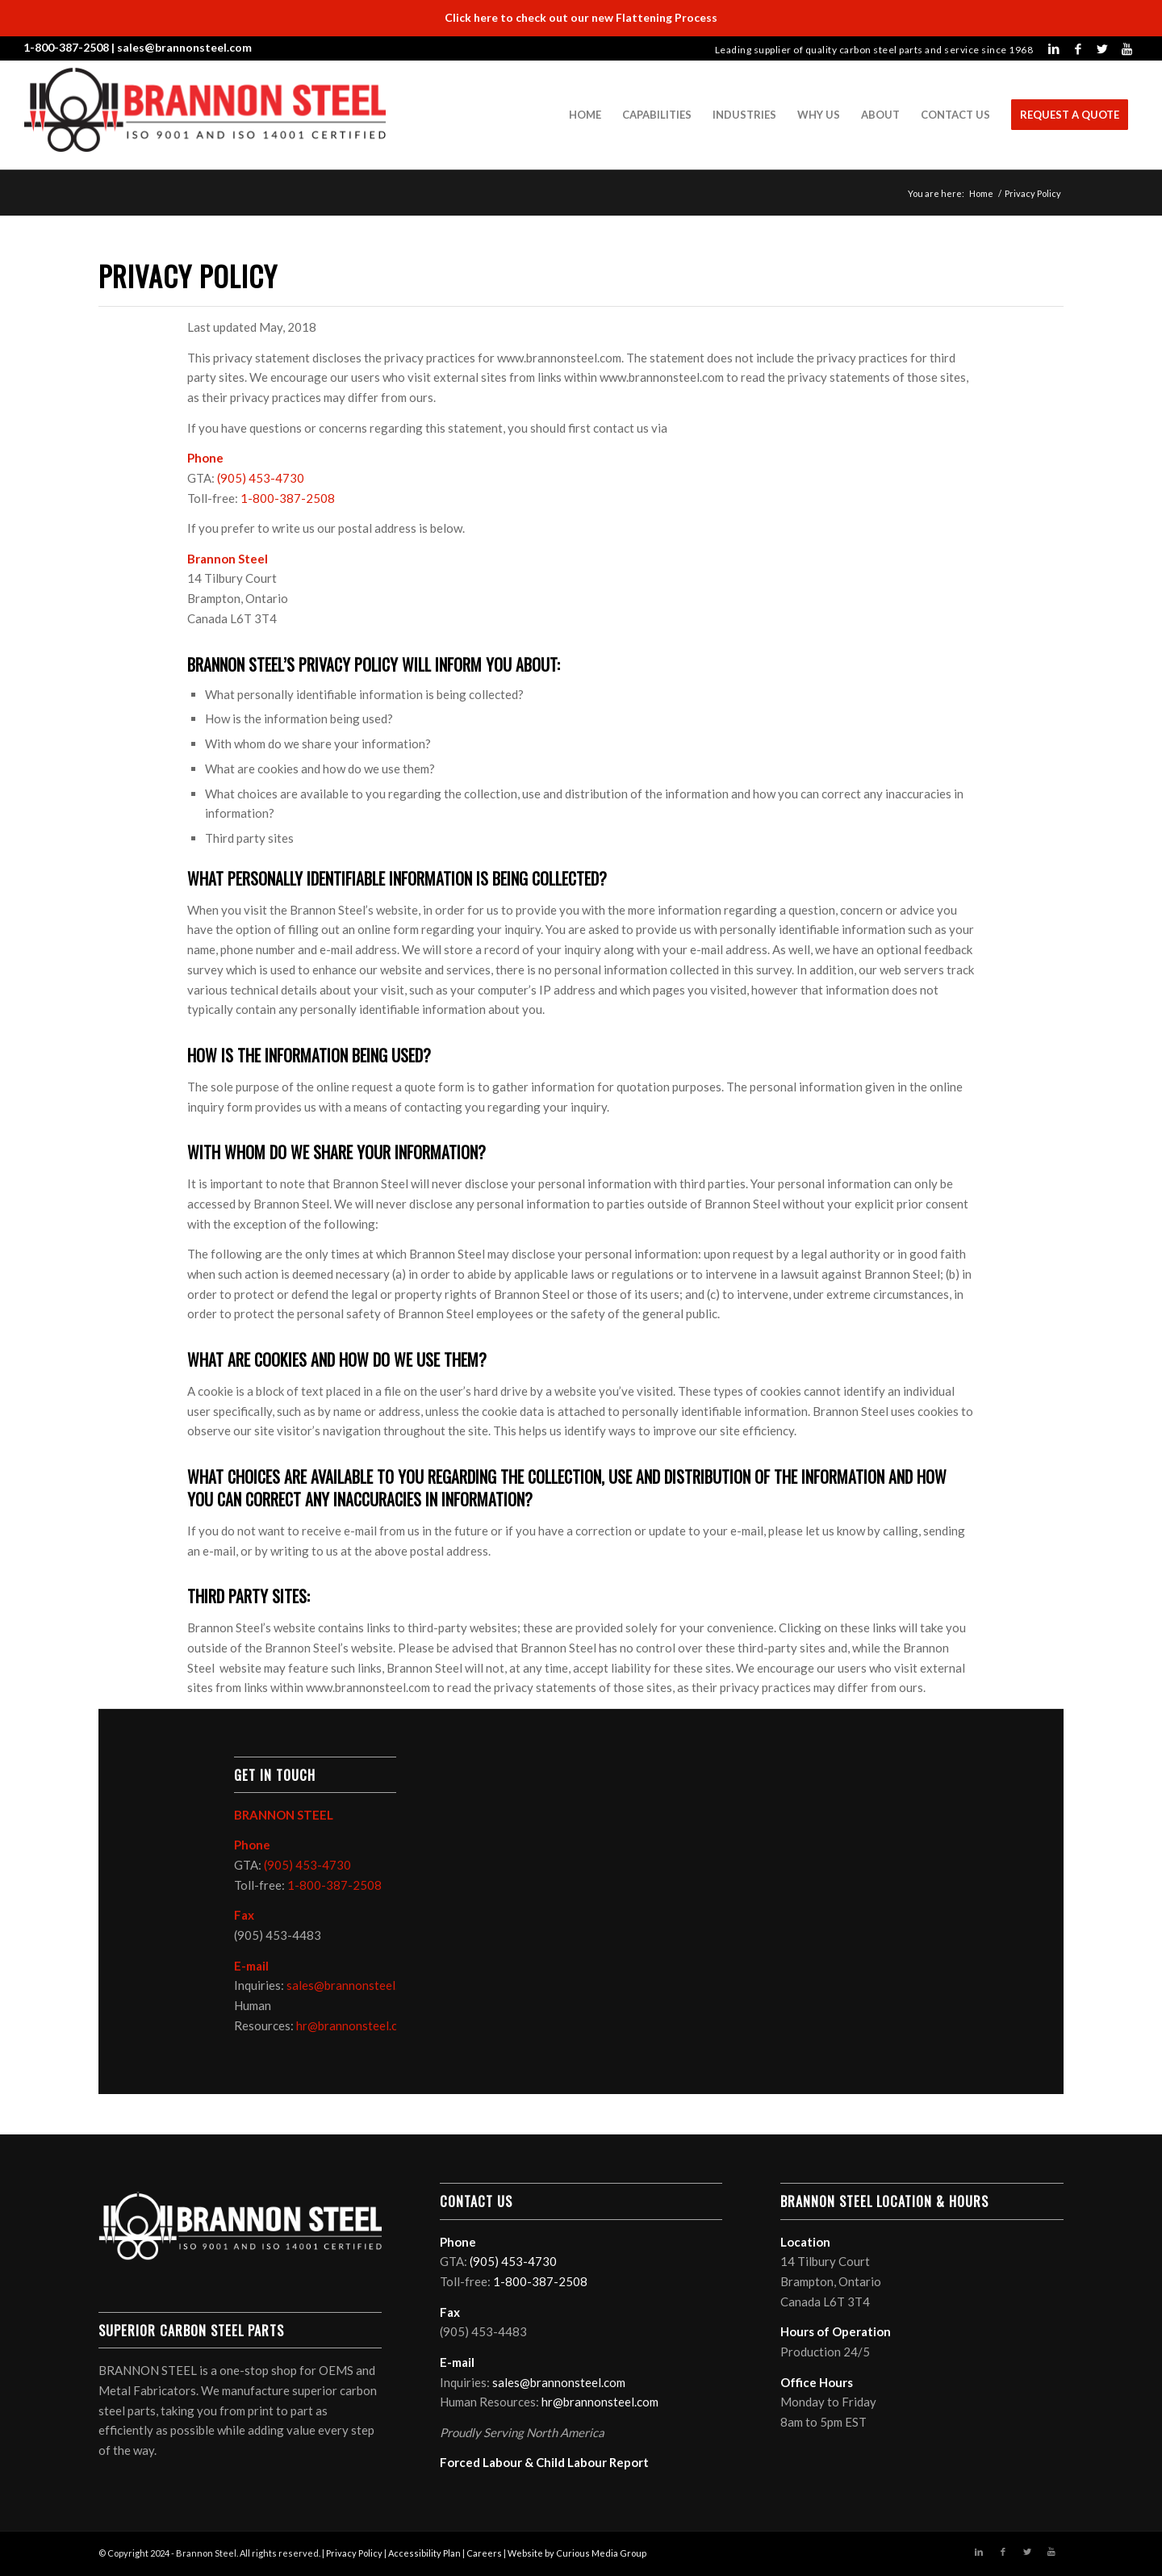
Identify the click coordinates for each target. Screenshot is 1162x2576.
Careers (484, 2553)
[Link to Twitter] (1102, 48)
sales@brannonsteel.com (184, 47)
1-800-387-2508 (66, 47)
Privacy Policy (354, 2553)
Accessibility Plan (424, 2553)
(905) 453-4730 (260, 478)
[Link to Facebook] (1078, 48)
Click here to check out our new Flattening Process (581, 17)
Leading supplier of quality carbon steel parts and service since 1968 (874, 50)
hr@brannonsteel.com (354, 2025)
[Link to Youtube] (1126, 48)
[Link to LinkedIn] (1054, 48)
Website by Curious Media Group (577, 2553)
